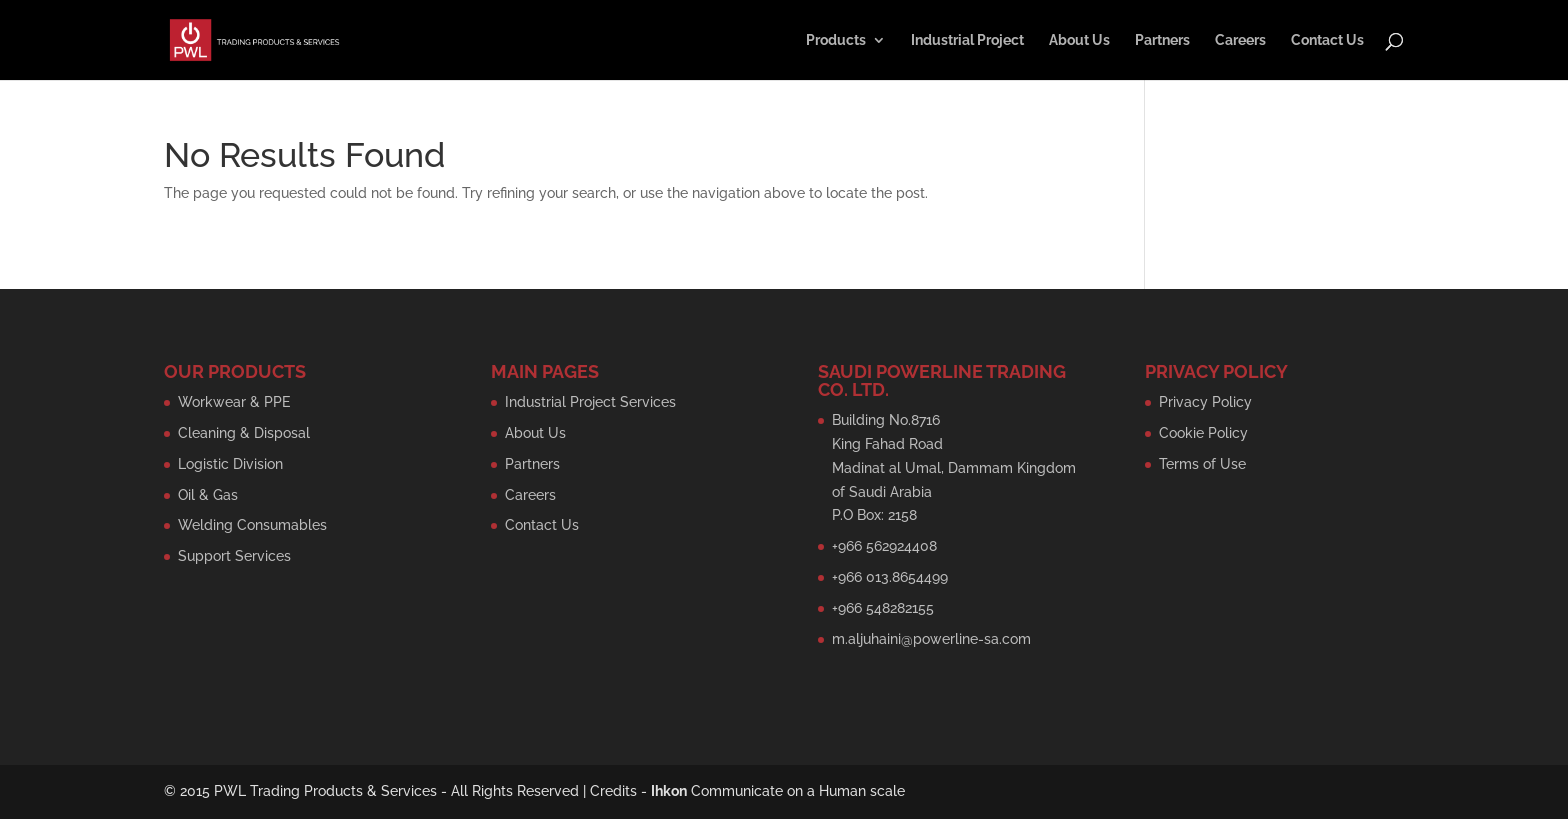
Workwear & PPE (234, 402)
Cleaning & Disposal (244, 433)
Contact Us (1327, 40)
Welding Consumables (252, 525)
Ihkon (669, 791)
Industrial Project (967, 40)
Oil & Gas (208, 495)
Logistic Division (230, 464)
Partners (1162, 40)
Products (836, 40)
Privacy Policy (1205, 402)
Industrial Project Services (590, 402)
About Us (1079, 40)
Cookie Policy (1203, 433)
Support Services (234, 556)
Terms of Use (1202, 464)
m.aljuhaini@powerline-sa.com (931, 639)
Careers (1240, 40)
